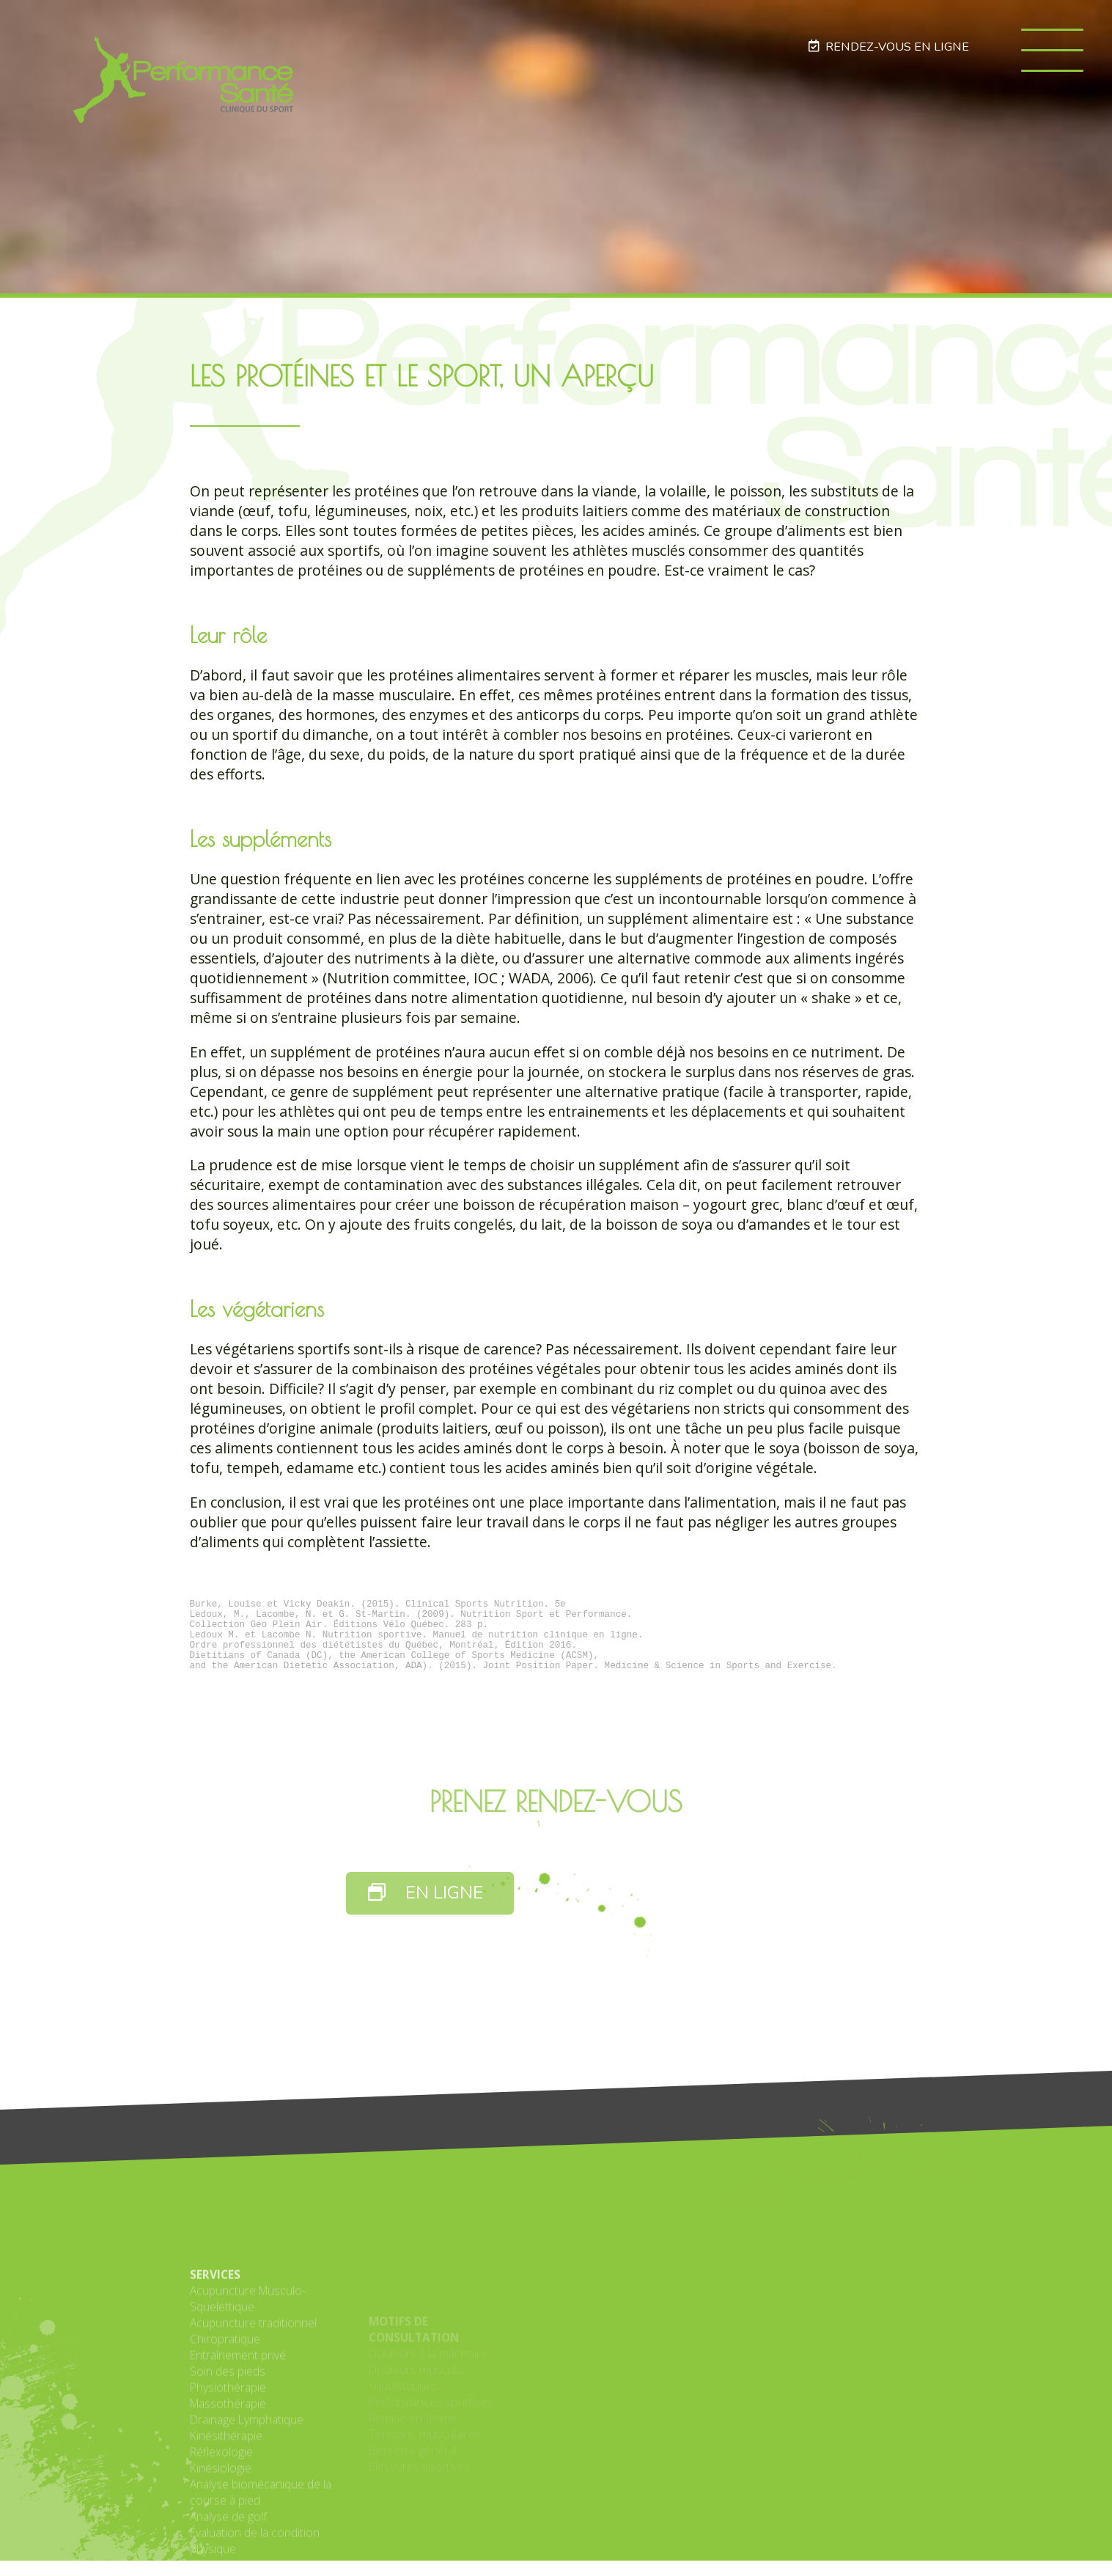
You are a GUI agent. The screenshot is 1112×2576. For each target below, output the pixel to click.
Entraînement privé (238, 2492)
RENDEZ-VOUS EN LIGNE (888, 46)
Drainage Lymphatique (246, 2557)
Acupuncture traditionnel (253, 2460)
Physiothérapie (228, 2525)
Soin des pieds (227, 2508)
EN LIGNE (425, 1908)
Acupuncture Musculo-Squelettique (248, 2436)
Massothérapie (228, 2541)
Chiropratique (225, 2476)
